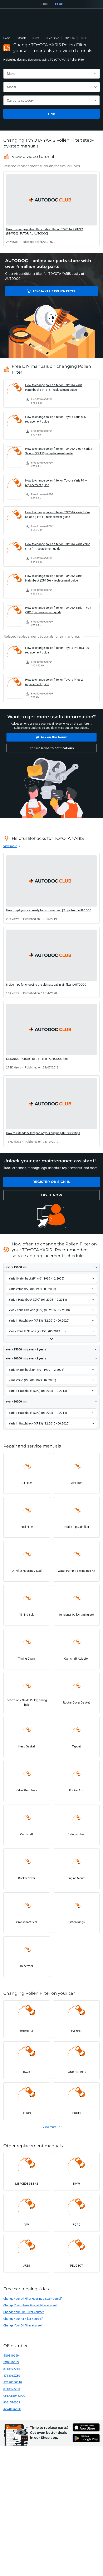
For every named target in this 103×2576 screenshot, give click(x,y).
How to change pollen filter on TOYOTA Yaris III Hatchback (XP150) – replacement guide (55, 578)
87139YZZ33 (11, 2389)
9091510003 (11, 2402)
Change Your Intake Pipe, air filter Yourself (30, 2305)
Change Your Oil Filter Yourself (22, 2325)
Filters (35, 38)
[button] (51, 1267)
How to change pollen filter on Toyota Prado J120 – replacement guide (58, 650)
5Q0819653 (11, 2362)
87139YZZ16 (11, 2369)
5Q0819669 (11, 2355)
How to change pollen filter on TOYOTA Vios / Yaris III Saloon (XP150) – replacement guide (59, 451)
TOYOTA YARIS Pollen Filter (54, 291)
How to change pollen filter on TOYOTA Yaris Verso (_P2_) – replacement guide (57, 546)
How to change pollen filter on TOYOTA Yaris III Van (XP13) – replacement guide (58, 610)
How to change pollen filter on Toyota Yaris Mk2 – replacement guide (57, 419)
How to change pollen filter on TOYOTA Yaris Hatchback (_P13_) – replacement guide (53, 387)
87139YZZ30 (11, 2375)
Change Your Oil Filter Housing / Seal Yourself (32, 2299)
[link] (51, 209)
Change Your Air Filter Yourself (23, 2319)
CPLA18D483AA (14, 2396)
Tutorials (21, 38)
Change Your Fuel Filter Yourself (23, 2312)
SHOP (44, 4)
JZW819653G (12, 2409)
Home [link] (6, 38)
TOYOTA (69, 38)
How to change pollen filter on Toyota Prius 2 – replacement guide (55, 682)
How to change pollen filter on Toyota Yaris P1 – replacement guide (56, 482)
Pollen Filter (52, 38)
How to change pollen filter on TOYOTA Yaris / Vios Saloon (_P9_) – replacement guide (57, 514)
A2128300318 (12, 2382)
